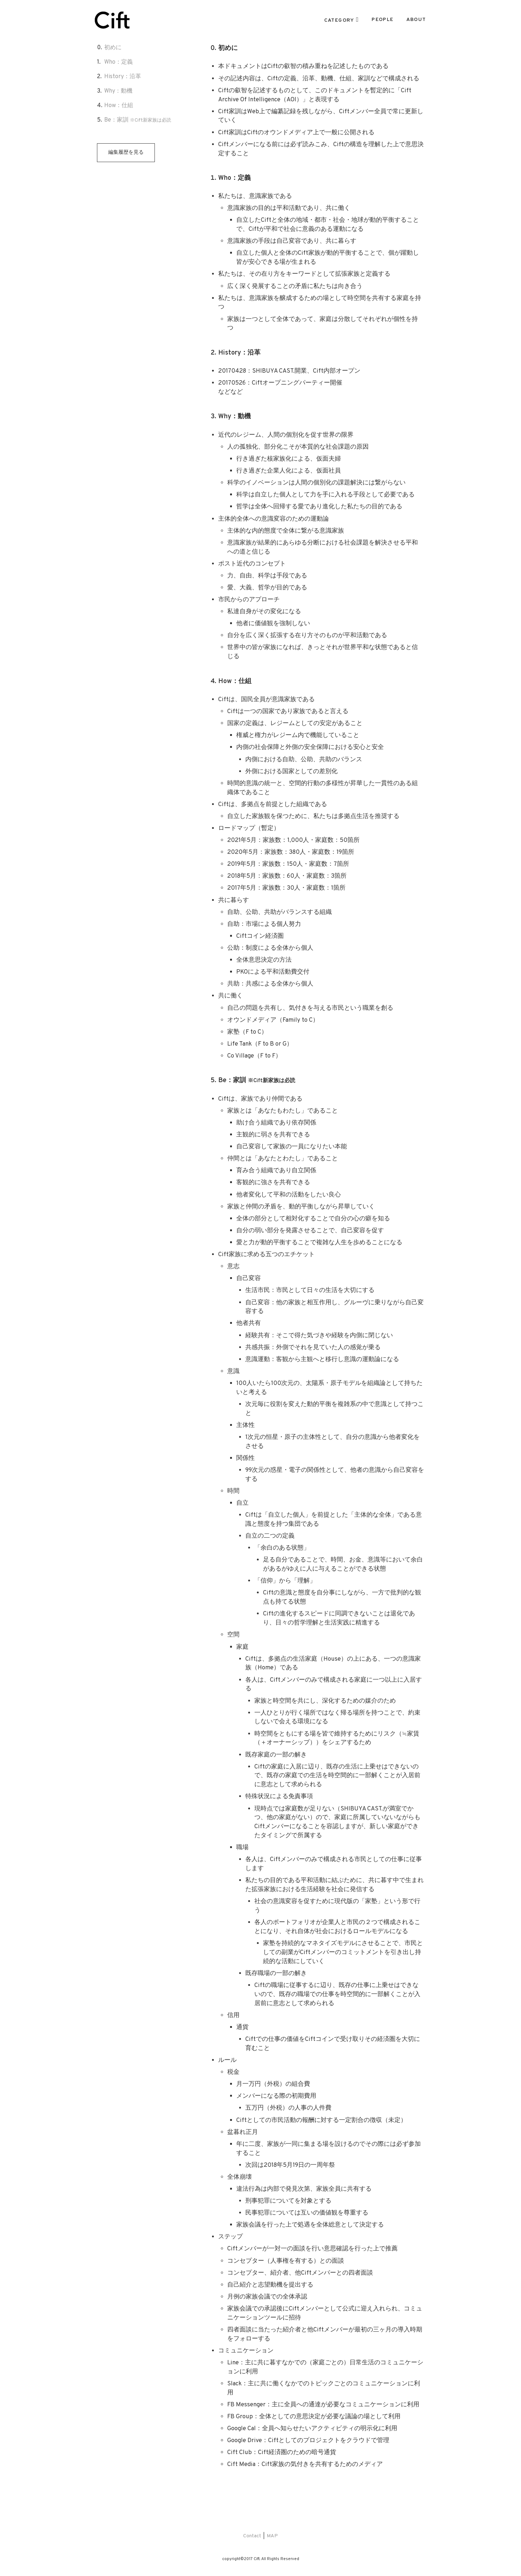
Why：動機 (118, 91)
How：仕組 (118, 105)
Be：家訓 (137, 120)
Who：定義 (118, 62)
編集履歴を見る (126, 152)
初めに (113, 47)
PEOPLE (382, 20)
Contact (252, 2536)
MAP (272, 2536)
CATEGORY (339, 21)
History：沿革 (122, 76)
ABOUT (416, 20)
